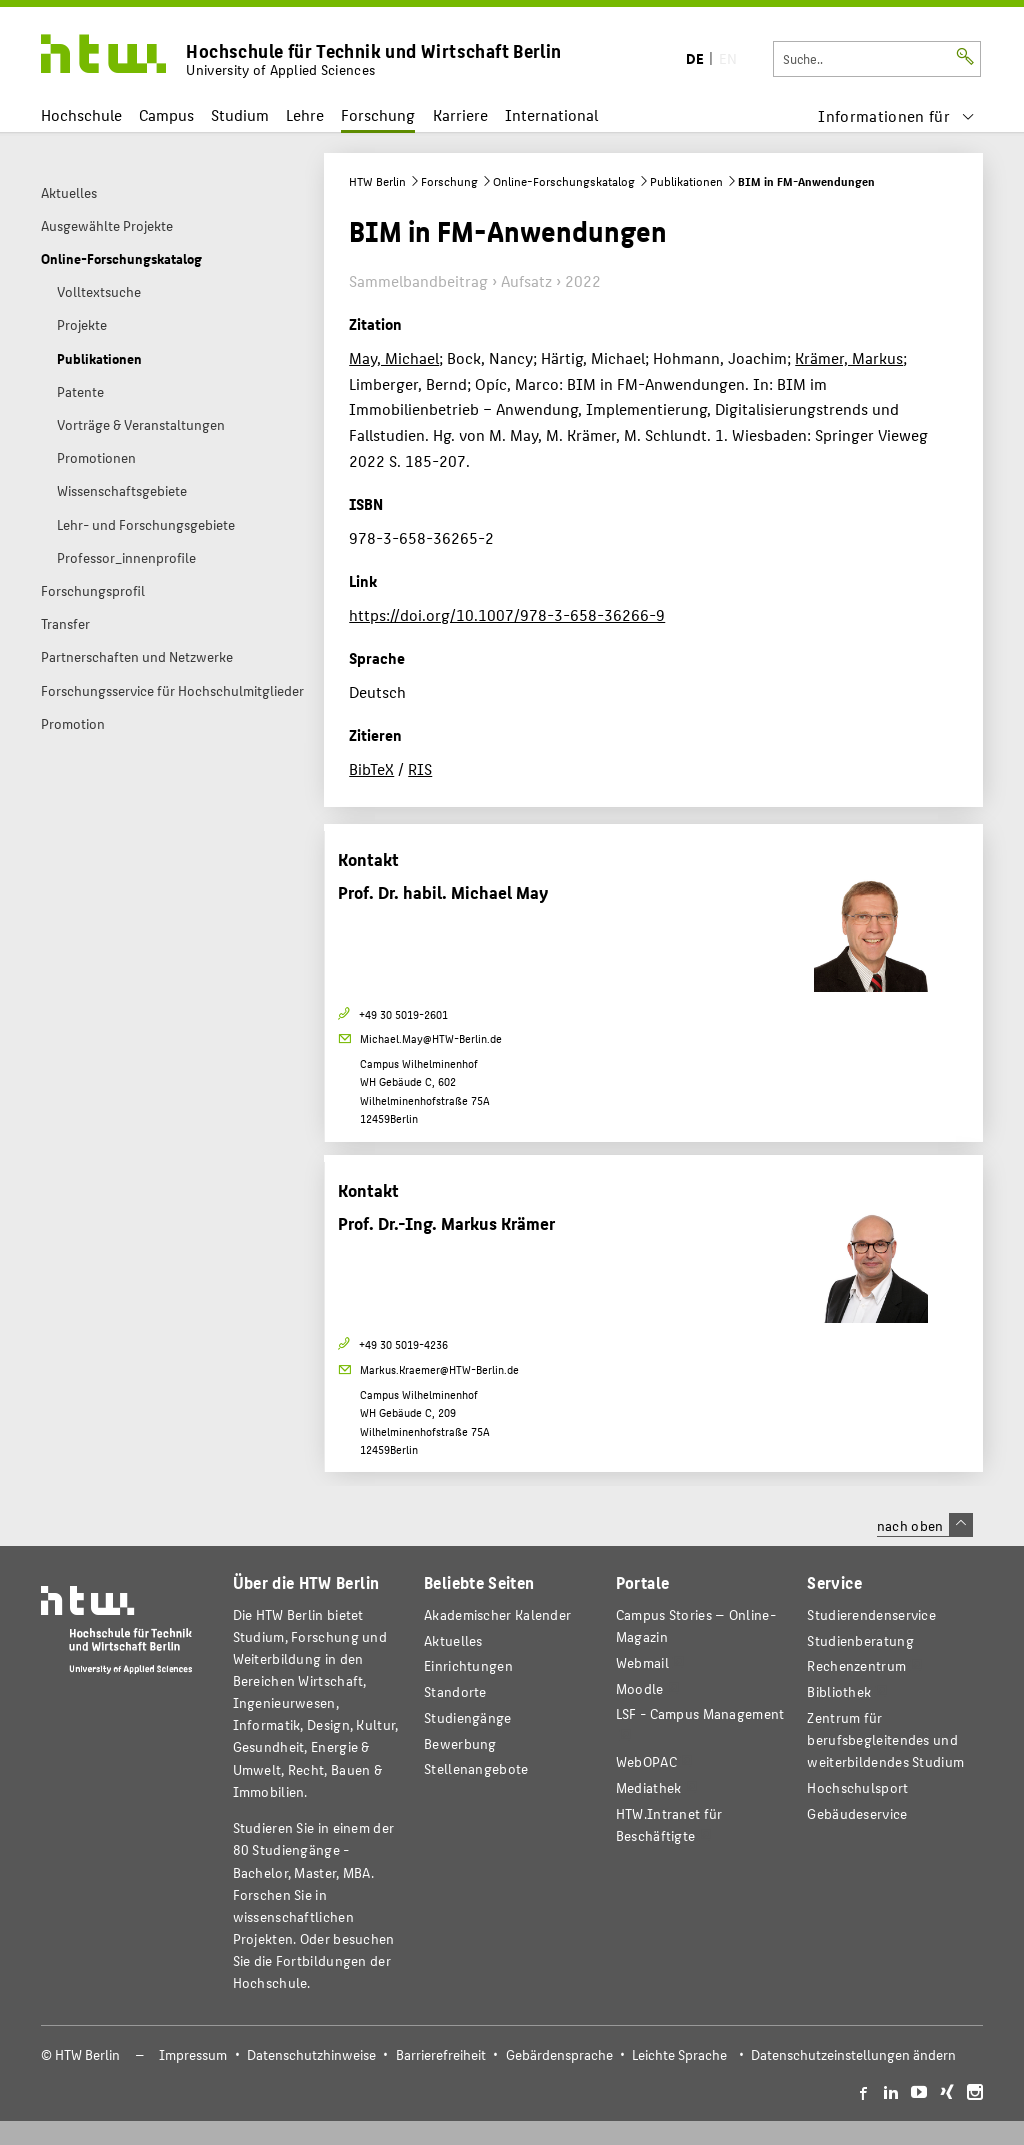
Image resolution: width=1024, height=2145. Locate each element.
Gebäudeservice (857, 1813)
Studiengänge (468, 1717)
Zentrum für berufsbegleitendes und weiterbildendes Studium (885, 1739)
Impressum (193, 2054)
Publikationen (686, 181)
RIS (420, 768)
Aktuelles (453, 1640)
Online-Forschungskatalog (564, 181)
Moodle (640, 1688)
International (551, 114)
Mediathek (649, 1787)
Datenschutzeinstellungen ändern (853, 2054)
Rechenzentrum (856, 1665)
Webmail (642, 1662)
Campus (166, 114)
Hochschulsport (857, 1787)
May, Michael (394, 357)
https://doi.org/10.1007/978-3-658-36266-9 (507, 614)
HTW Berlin (377, 181)
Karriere (460, 114)
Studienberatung (860, 1640)
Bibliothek (839, 1691)
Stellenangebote (476, 1768)
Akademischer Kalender (497, 1614)
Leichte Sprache (679, 2054)
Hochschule (81, 114)
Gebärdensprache (559, 2054)
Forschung (378, 114)
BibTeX (371, 768)
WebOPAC (646, 1761)
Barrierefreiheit (441, 2054)
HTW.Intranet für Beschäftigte (669, 1824)
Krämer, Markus (849, 357)
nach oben (925, 1525)
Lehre (305, 114)
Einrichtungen (468, 1665)
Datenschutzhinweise (311, 2054)
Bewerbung (460, 1743)
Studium (240, 114)
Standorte (455, 1691)
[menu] (896, 115)
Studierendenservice (871, 1614)
